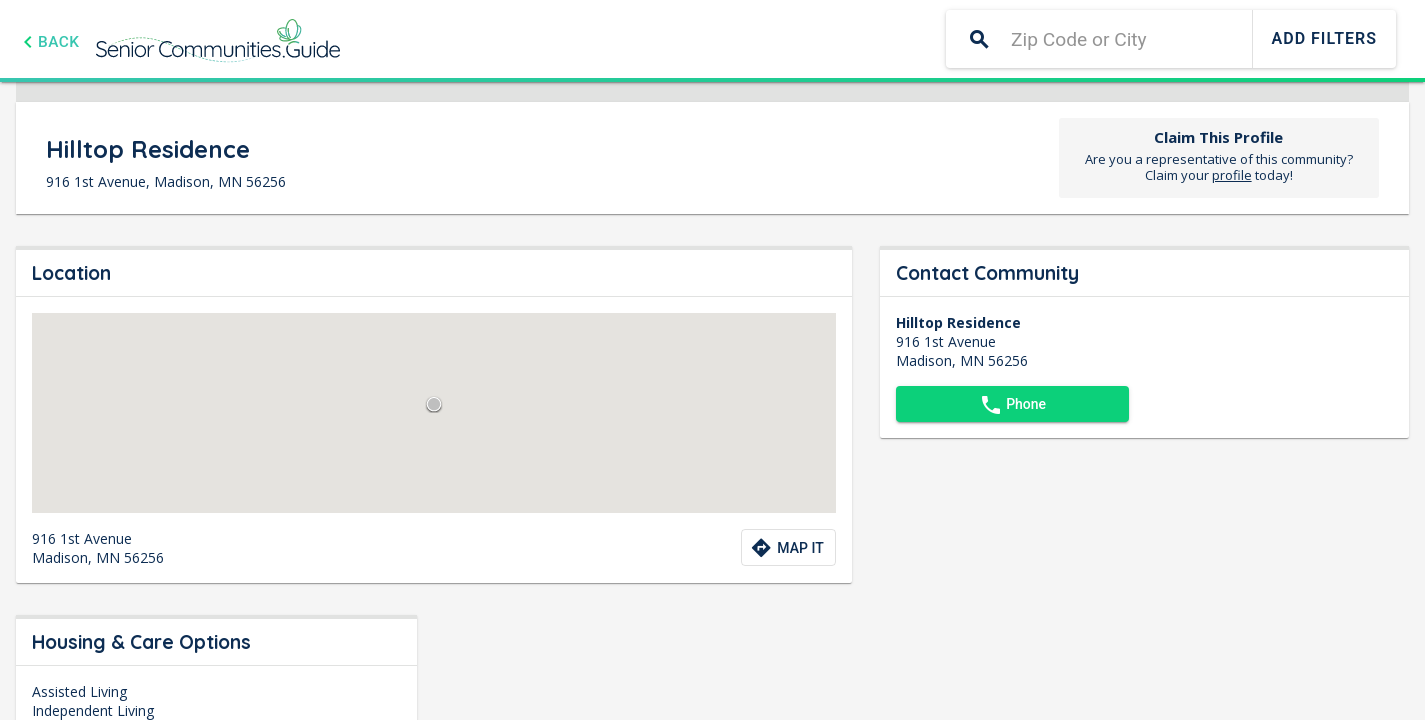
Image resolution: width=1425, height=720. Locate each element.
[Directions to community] (788, 547)
